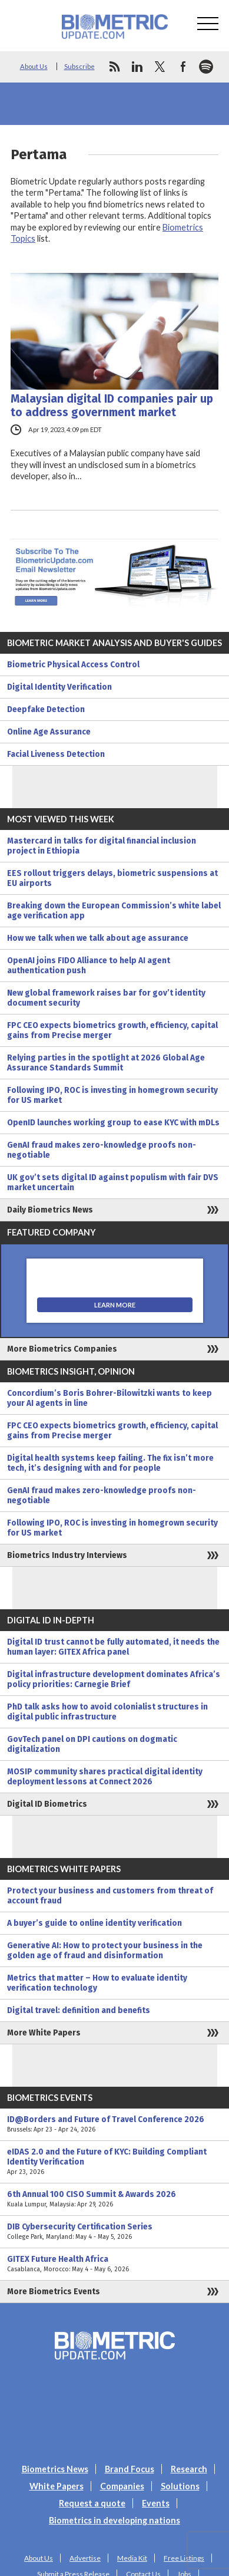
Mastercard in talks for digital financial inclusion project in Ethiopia (101, 846)
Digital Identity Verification (59, 687)
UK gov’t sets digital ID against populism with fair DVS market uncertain (112, 1182)
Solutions (180, 2486)
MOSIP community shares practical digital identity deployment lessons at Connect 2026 (105, 1777)
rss (114, 66)
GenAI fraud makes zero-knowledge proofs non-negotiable (101, 1150)
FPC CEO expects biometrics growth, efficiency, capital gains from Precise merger (112, 1030)
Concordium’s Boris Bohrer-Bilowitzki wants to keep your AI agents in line (109, 1398)
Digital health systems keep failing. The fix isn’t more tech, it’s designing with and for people (110, 1463)
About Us (34, 66)
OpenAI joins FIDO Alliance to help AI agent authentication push (88, 966)
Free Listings (184, 2558)
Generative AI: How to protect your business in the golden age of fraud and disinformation (105, 1951)
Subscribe (79, 66)
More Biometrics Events (53, 2292)
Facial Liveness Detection (56, 754)
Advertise (85, 2558)
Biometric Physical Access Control (73, 665)
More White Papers (44, 2033)
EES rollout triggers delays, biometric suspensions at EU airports (112, 878)
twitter (160, 66)
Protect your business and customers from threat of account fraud (110, 1896)
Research (189, 2469)
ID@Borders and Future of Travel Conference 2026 (114, 2124)
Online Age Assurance (49, 732)
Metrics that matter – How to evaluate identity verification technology (97, 1983)
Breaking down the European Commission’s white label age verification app (114, 911)
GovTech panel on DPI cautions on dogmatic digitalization (92, 1744)
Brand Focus (129, 2469)
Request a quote (92, 2503)
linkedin (137, 66)
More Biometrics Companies (62, 1349)
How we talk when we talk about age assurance (97, 938)
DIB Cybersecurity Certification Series (114, 2232)
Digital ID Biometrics (47, 1804)
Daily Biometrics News (50, 1210)
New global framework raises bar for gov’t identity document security (106, 998)
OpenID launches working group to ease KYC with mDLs (113, 1123)
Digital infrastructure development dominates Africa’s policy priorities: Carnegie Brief (113, 1679)
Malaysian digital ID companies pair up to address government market (112, 405)
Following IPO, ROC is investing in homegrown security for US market (112, 1095)
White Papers (56, 2486)
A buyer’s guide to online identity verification (94, 1923)
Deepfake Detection (46, 709)
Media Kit (132, 2558)
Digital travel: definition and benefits (78, 2010)
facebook (183, 66)
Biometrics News (55, 2469)
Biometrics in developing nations (114, 2520)
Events (156, 2503)
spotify (206, 66)
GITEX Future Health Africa (114, 2264)
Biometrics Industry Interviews (67, 1555)
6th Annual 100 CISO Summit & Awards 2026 (114, 2199)
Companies (122, 2486)
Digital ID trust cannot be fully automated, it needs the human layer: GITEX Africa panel (113, 1647)
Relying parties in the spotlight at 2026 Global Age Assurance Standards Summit (106, 1063)
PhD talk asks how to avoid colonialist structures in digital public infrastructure (107, 1712)
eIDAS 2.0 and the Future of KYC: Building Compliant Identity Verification (114, 2162)
